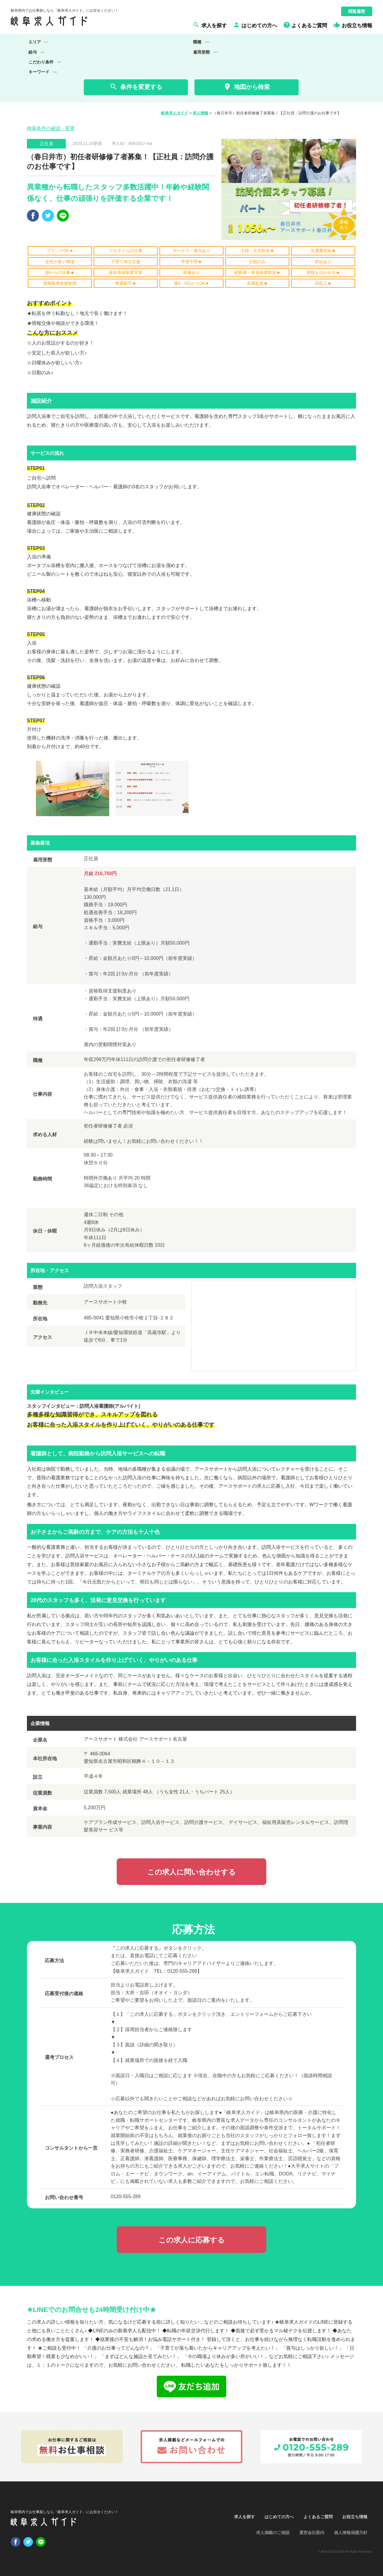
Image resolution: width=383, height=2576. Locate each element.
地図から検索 (246, 87)
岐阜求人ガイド (174, 113)
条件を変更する (136, 87)
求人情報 (200, 113)
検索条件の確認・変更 (51, 128)
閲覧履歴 (356, 11)
